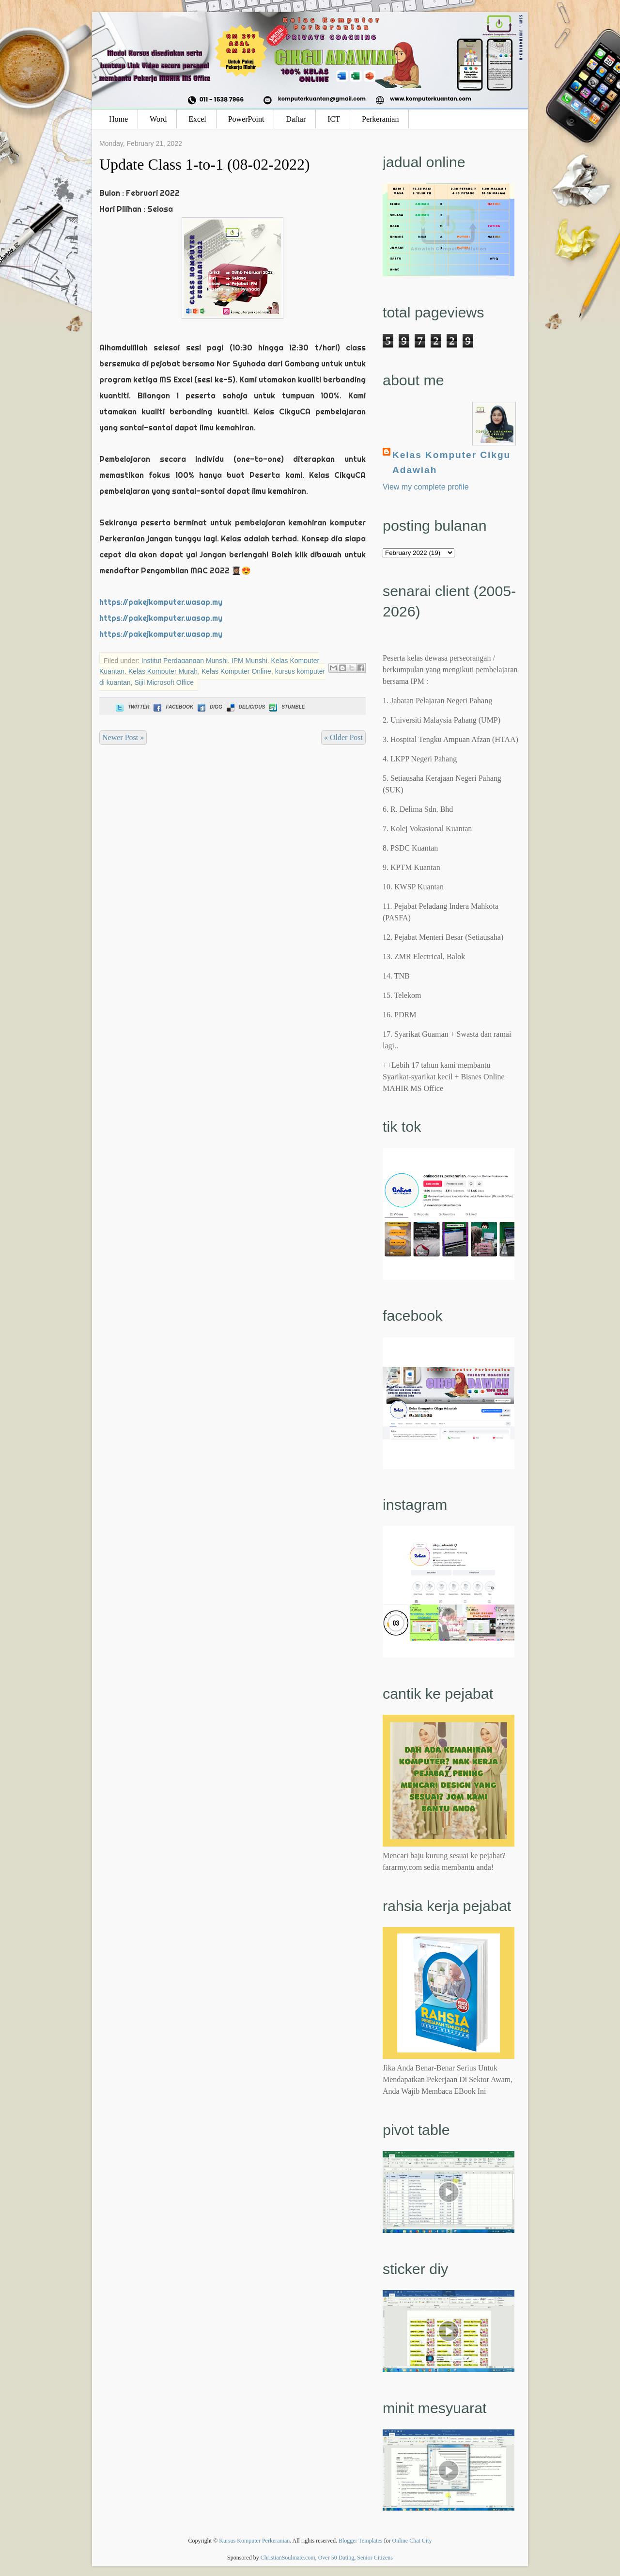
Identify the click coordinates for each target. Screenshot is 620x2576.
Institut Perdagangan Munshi (184, 660)
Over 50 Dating (336, 2557)
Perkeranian (380, 119)
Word (158, 119)
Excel (197, 119)
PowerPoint (246, 119)
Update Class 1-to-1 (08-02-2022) (204, 164)
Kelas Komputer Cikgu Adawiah (451, 462)
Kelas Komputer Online (236, 671)
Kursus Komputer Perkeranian (254, 2540)
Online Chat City (412, 2540)
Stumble (286, 707)
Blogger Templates (361, 2540)
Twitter (131, 707)
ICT (333, 119)
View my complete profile (426, 487)
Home (118, 119)
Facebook (172, 707)
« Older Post (343, 737)
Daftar (296, 119)
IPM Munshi (249, 660)
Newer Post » (123, 737)
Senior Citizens (375, 2557)
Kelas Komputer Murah (163, 671)
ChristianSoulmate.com (288, 2557)
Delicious (245, 707)
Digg (209, 707)
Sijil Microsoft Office (164, 682)
